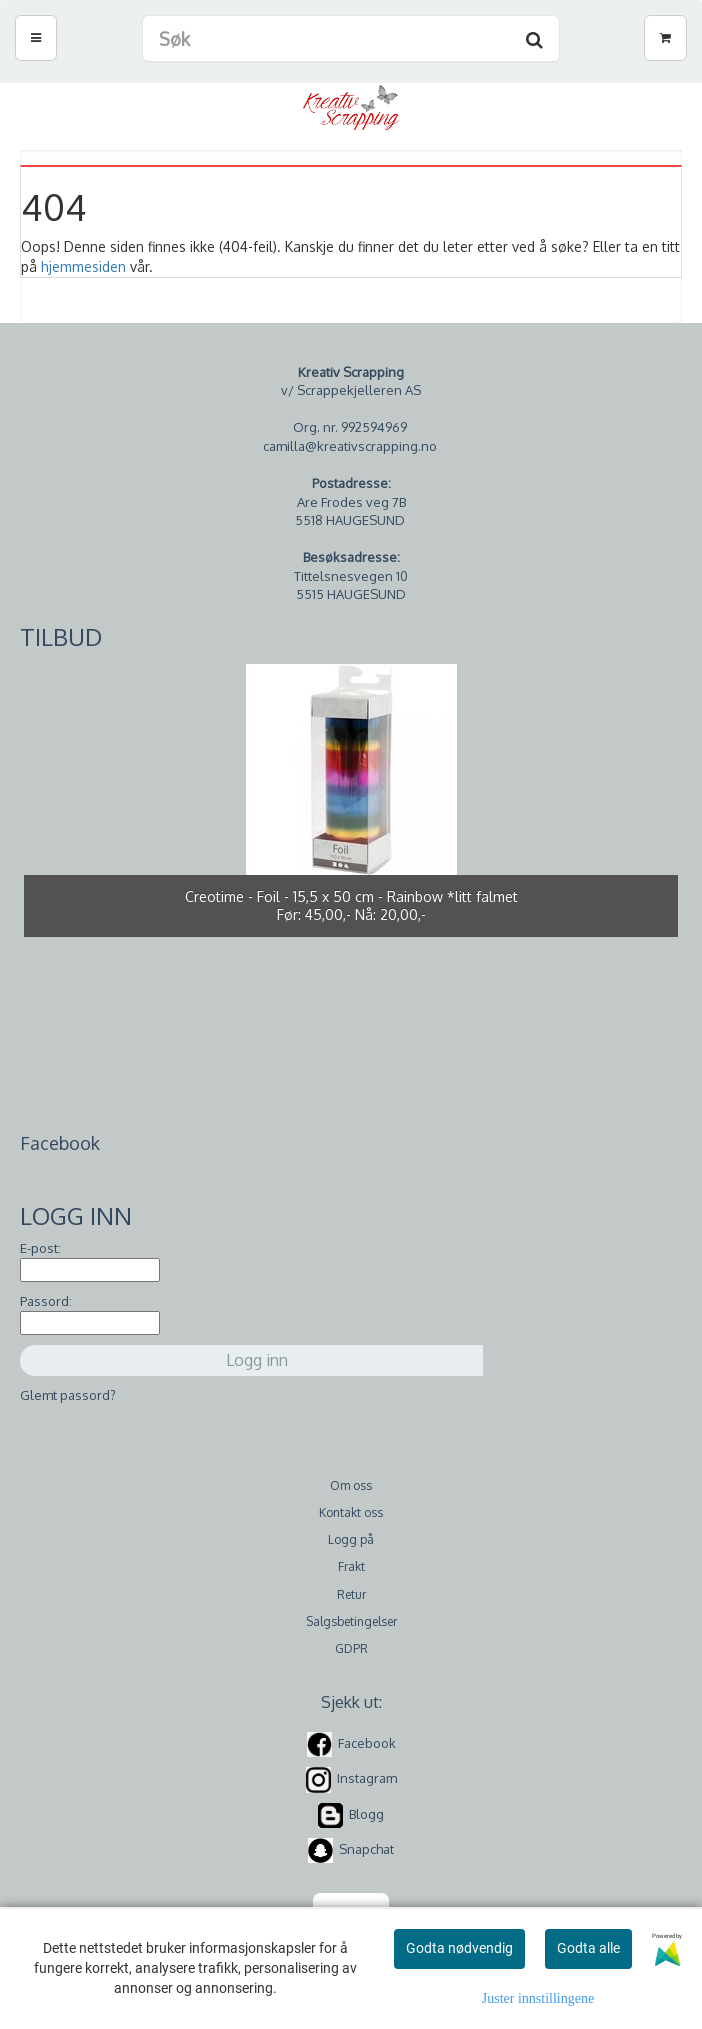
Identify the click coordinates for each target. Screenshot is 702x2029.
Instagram (367, 1778)
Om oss (351, 1485)
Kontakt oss (351, 1512)
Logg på (351, 1539)
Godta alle (588, 1948)
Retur (351, 1594)
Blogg (366, 1814)
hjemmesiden (83, 266)
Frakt (351, 1566)
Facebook (367, 1743)
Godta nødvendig (459, 1948)
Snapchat (366, 1849)
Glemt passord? (68, 1395)
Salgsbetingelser (351, 1621)
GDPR (351, 1648)
